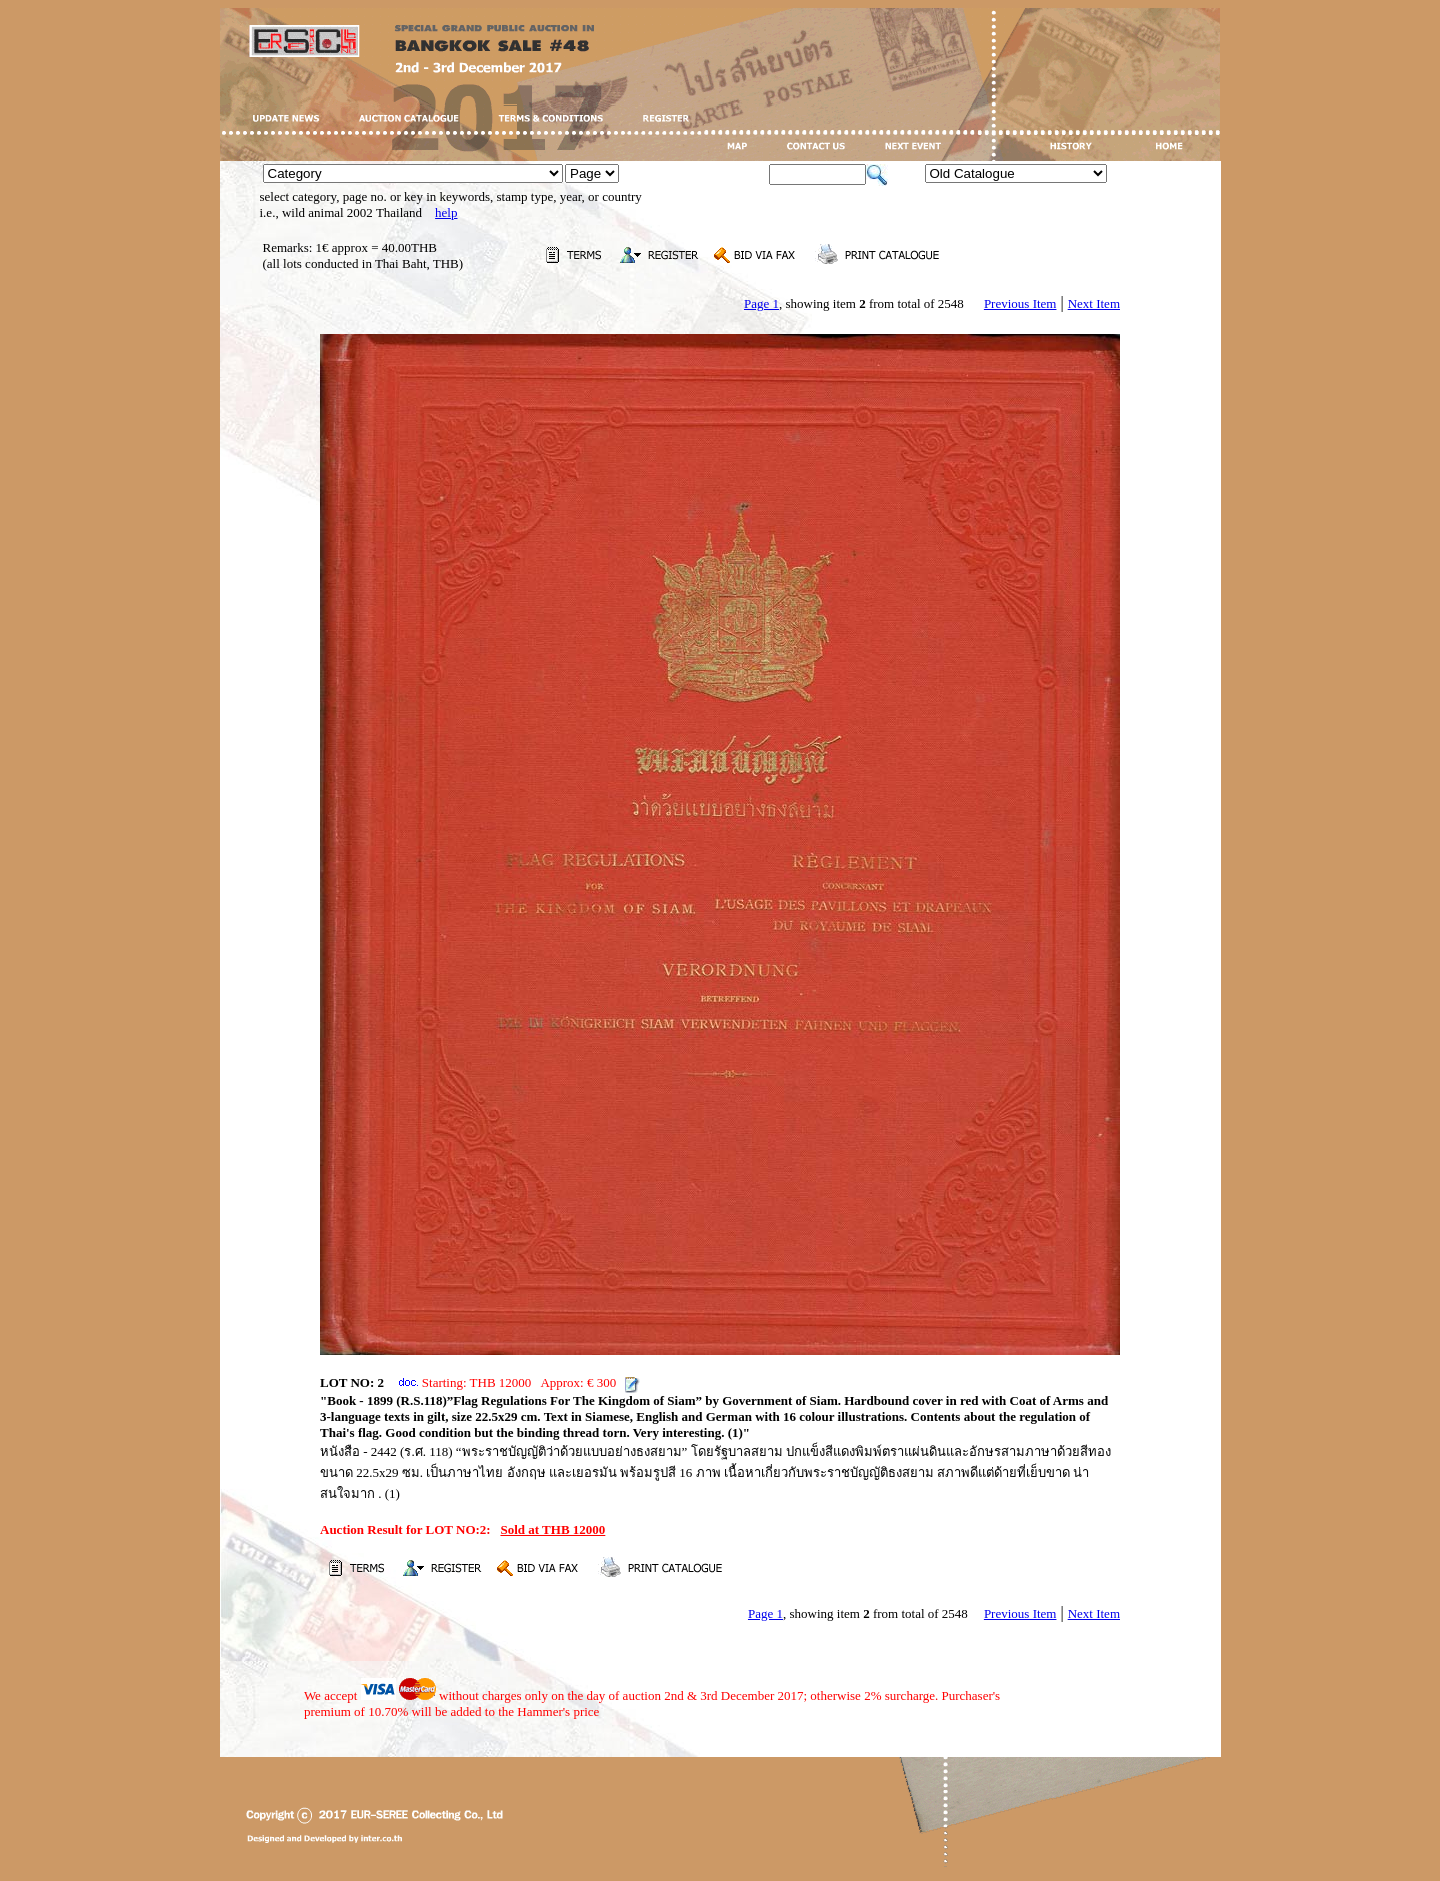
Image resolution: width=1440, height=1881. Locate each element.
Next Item (1094, 303)
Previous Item (1020, 303)
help (446, 212)
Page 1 (761, 303)
